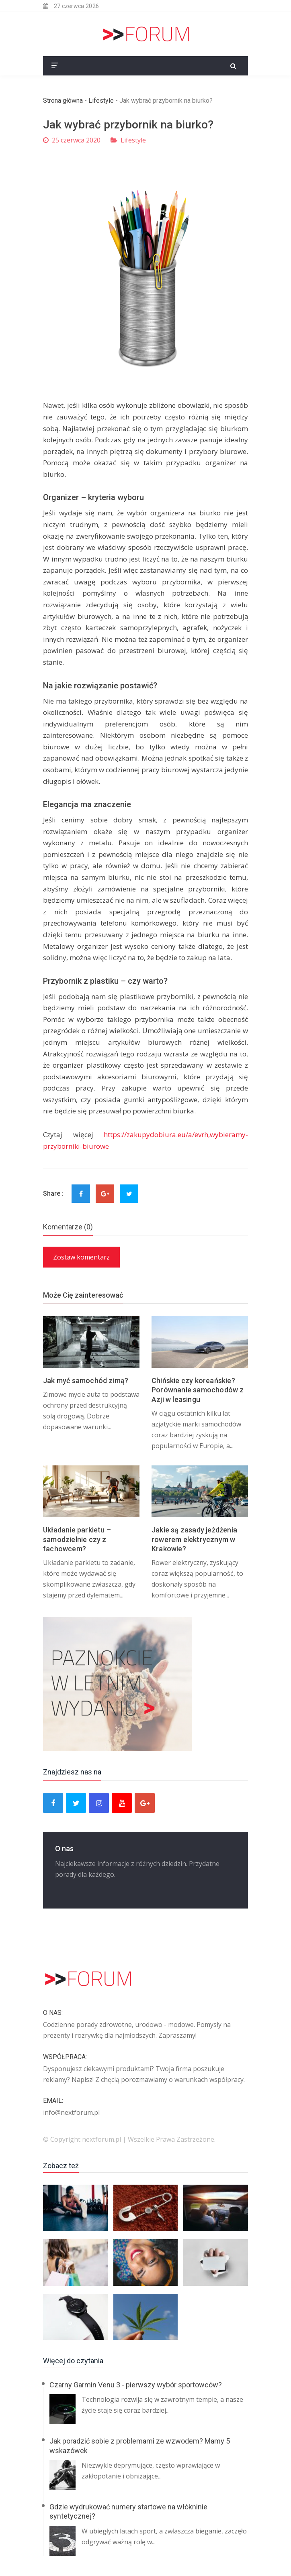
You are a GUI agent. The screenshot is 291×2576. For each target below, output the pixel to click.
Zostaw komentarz (81, 1257)
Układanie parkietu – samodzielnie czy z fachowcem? (77, 1539)
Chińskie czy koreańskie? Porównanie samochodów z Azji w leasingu (198, 1390)
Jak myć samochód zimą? (85, 1380)
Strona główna (63, 100)
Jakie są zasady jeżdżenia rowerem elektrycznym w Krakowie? (194, 1539)
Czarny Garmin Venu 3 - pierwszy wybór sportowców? (135, 2385)
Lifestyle (101, 100)
